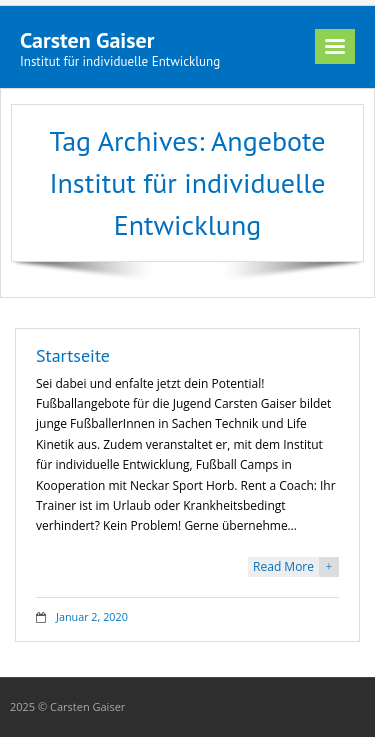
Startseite (73, 355)
